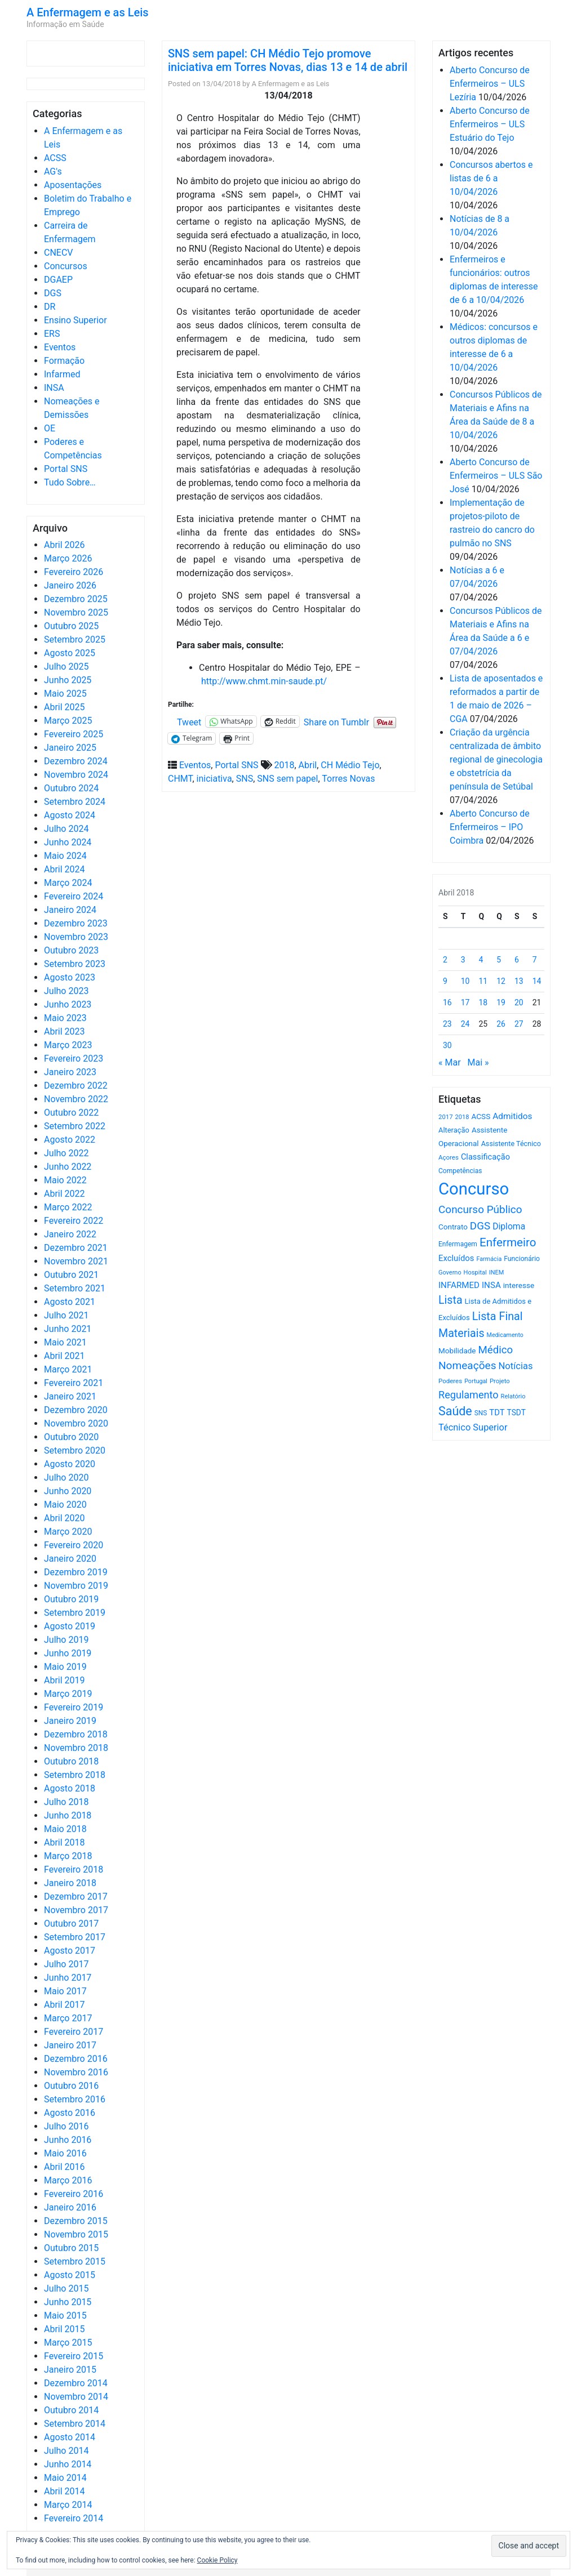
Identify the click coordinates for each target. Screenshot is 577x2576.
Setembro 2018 (74, 1775)
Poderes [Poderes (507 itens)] (450, 1381)
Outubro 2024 (71, 788)
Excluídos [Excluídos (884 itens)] (456, 1258)
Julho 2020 (66, 1477)
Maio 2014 (65, 2477)
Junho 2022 (67, 1166)
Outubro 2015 (71, 2248)
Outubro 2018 (71, 1761)
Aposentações (72, 185)
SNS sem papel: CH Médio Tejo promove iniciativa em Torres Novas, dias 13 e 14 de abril (287, 60)
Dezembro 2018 (76, 1734)
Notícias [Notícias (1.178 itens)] (516, 1366)
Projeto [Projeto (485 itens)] (500, 1381)
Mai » (478, 1062)
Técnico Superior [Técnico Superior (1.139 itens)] (473, 1427)
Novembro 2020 (76, 1423)
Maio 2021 (65, 1342)
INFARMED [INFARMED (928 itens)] (459, 1285)
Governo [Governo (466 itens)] (449, 1272)
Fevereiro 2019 (73, 1707)
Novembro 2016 (76, 2072)
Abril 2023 (64, 1031)
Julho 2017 (66, 1964)
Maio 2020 (65, 1504)
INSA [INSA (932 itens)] (491, 1285)
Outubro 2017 (71, 1923)
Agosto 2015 (69, 2275)
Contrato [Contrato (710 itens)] (453, 1227)
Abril (308, 765)
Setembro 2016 (74, 2099)
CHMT (180, 778)
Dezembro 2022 (76, 1085)
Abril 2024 (64, 869)
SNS (244, 778)
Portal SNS (65, 468)
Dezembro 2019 (76, 1572)
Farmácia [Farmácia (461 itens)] (488, 1259)
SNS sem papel (287, 778)
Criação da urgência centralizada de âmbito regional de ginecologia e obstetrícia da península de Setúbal (496, 759)
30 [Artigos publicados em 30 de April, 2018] (447, 1045)
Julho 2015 (66, 2288)
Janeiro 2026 (70, 585)
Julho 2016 (66, 2126)
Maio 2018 (65, 1829)
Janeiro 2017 (70, 2045)
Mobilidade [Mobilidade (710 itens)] (457, 1351)
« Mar (449, 1062)
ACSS (55, 158)
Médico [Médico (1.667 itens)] (495, 1350)
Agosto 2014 (69, 2437)
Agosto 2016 (69, 2112)
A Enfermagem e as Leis (87, 12)
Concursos (65, 266)
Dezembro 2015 (76, 2221)
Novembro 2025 (76, 612)
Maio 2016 (65, 2153)
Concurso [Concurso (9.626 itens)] (473, 1188)
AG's (53, 171)
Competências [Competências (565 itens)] (460, 1171)
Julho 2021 (66, 1315)
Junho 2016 (67, 2139)
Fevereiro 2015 (73, 2356)
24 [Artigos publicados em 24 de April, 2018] (465, 1023)
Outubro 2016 (71, 2085)
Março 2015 (68, 2342)
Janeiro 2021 (70, 1396)
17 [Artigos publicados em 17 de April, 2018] (465, 1002)
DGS (52, 293)
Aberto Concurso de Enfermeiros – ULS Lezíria (490, 83)
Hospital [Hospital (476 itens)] (475, 1272)
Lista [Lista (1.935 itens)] (450, 1300)
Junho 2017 (67, 1977)
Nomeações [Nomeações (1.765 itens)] (467, 1365)
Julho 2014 (66, 2450)
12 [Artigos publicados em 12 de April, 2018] (500, 981)
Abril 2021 (64, 1356)
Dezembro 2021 (76, 1247)
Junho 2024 (67, 842)
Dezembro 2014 (76, 2383)
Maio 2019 (65, 1666)
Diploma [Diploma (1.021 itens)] (508, 1226)
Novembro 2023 (76, 937)
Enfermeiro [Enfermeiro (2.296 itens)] (508, 1242)
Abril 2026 (64, 545)
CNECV (58, 252)
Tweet (189, 721)
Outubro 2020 (71, 1437)
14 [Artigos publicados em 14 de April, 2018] (537, 981)
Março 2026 (68, 558)
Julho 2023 (66, 991)
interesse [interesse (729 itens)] (518, 1285)
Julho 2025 (66, 666)
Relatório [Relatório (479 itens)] (513, 1396)
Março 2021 (68, 1369)
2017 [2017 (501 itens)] (445, 1117)
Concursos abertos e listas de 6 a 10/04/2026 (491, 178)
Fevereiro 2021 (73, 1383)
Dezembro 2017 (76, 1896)
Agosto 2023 (69, 977)
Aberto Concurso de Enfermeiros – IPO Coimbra (490, 827)
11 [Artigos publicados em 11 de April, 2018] (483, 981)
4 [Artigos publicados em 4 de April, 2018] (481, 959)
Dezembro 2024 (76, 761)
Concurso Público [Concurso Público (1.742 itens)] (480, 1209)
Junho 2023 (67, 1004)
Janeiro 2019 (70, 1720)
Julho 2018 (66, 1802)
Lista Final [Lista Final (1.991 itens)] (497, 1316)
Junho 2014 (67, 2464)
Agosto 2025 (69, 653)
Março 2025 (68, 720)
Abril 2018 (64, 1842)
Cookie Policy (217, 2560)
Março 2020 (68, 1531)
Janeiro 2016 (70, 2207)
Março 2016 (68, 2180)
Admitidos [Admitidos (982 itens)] (512, 1116)
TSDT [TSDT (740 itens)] (516, 1412)
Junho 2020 (67, 1491)
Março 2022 (68, 1207)
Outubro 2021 (71, 1274)
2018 (284, 765)
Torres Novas (348, 778)
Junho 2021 (67, 1328)
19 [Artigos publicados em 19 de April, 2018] (500, 1002)
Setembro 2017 (74, 1937)
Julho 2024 (66, 828)
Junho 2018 (67, 1815)
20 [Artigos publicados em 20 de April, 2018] (518, 1002)
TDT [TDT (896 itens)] (496, 1412)
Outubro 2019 (71, 1599)
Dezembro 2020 (76, 1410)
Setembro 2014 (74, 2423)
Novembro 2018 (76, 1747)
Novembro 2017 (76, 1910)
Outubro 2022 (71, 1112)
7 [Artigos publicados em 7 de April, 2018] (534, 959)
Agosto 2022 (69, 1139)
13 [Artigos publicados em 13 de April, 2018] (518, 981)
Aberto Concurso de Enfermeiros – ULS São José (496, 475)
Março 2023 (68, 1045)
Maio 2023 (65, 1018)
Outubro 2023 (71, 950)
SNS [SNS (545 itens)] (480, 1413)
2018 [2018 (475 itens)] (462, 1117)
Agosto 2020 (69, 1464)
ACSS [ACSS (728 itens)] (480, 1116)
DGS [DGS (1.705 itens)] (480, 1226)
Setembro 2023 (74, 964)
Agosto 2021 (69, 1301)
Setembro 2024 (74, 801)
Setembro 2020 (74, 1450)
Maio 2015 (65, 2315)
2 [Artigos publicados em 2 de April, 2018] (445, 959)
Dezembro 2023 (76, 923)
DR (49, 306)
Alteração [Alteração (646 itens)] (453, 1130)
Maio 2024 (65, 855)
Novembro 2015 (76, 2234)
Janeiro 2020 (70, 1558)
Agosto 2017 (69, 1950)
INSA (54, 387)
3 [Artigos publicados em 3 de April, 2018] (463, 959)
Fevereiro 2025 (73, 734)
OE (49, 428)
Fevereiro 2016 (73, 2194)
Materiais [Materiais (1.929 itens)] (461, 1333)
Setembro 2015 (74, 2261)
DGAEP (58, 279)
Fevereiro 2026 (73, 572)
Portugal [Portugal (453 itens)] (475, 1381)
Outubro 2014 (71, 2410)
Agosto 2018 (69, 1788)
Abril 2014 (64, 2491)
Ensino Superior (75, 320)
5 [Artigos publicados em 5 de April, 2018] (498, 959)
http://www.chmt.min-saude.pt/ (264, 681)
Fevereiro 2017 (73, 2031)
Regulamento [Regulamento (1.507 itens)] (468, 1395)
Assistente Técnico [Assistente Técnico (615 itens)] (511, 1143)
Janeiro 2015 (70, 2369)
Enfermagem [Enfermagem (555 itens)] (457, 1244)
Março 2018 (68, 1856)
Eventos (60, 347)
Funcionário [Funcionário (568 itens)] (522, 1259)
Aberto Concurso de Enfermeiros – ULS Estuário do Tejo (490, 124)
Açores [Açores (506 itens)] (448, 1157)
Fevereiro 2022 (73, 1220)
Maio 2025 (65, 693)
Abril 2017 (64, 2004)
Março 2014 (68, 2504)
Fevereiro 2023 (73, 1058)
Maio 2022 (65, 1180)
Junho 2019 (67, 1653)
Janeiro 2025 (70, 747)
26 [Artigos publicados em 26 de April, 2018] (500, 1023)
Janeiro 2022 (70, 1234)
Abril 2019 (64, 1680)
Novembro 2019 (76, 1585)
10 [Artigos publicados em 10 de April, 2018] (465, 981)
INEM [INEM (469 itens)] (496, 1272)
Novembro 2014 (76, 2396)
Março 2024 (68, 882)
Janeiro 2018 (70, 1883)
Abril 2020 (64, 1518)
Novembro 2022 (76, 1099)
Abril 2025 (64, 707)
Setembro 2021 (74, 1288)
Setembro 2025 (74, 639)
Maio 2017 (65, 1991)
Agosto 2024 (69, 815)
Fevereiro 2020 (73, 1545)
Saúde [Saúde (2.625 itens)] (455, 1411)
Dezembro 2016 (76, 2058)
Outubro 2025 (71, 626)
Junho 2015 (67, 2302)
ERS (52, 333)
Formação (64, 360)
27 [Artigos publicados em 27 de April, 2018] (518, 1023)
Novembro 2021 (76, 1261)
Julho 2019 (66, 1639)
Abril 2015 (64, 2329)
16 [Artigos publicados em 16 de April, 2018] (447, 1002)
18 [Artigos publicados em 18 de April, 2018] (483, 1002)
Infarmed (62, 374)
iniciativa (214, 778)
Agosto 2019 (69, 1626)
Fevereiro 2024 (73, 896)
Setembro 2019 (74, 1612)
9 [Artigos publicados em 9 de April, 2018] (445, 981)
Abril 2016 (64, 2166)
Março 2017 (68, 2018)
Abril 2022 (64, 1193)
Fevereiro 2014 (73, 2518)
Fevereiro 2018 (73, 1869)
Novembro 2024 (76, 774)
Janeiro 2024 (70, 909)
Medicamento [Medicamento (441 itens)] (505, 1335)
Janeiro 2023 (70, 1072)
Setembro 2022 (74, 1126)
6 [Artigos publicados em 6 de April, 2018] (516, 959)
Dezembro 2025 (76, 599)
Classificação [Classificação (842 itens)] (485, 1157)
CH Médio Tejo (350, 765)
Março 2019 (68, 1693)
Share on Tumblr (336, 721)
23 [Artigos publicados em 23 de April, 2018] (447, 1023)
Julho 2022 (66, 1153)
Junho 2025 (67, 680)
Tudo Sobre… (70, 482)
